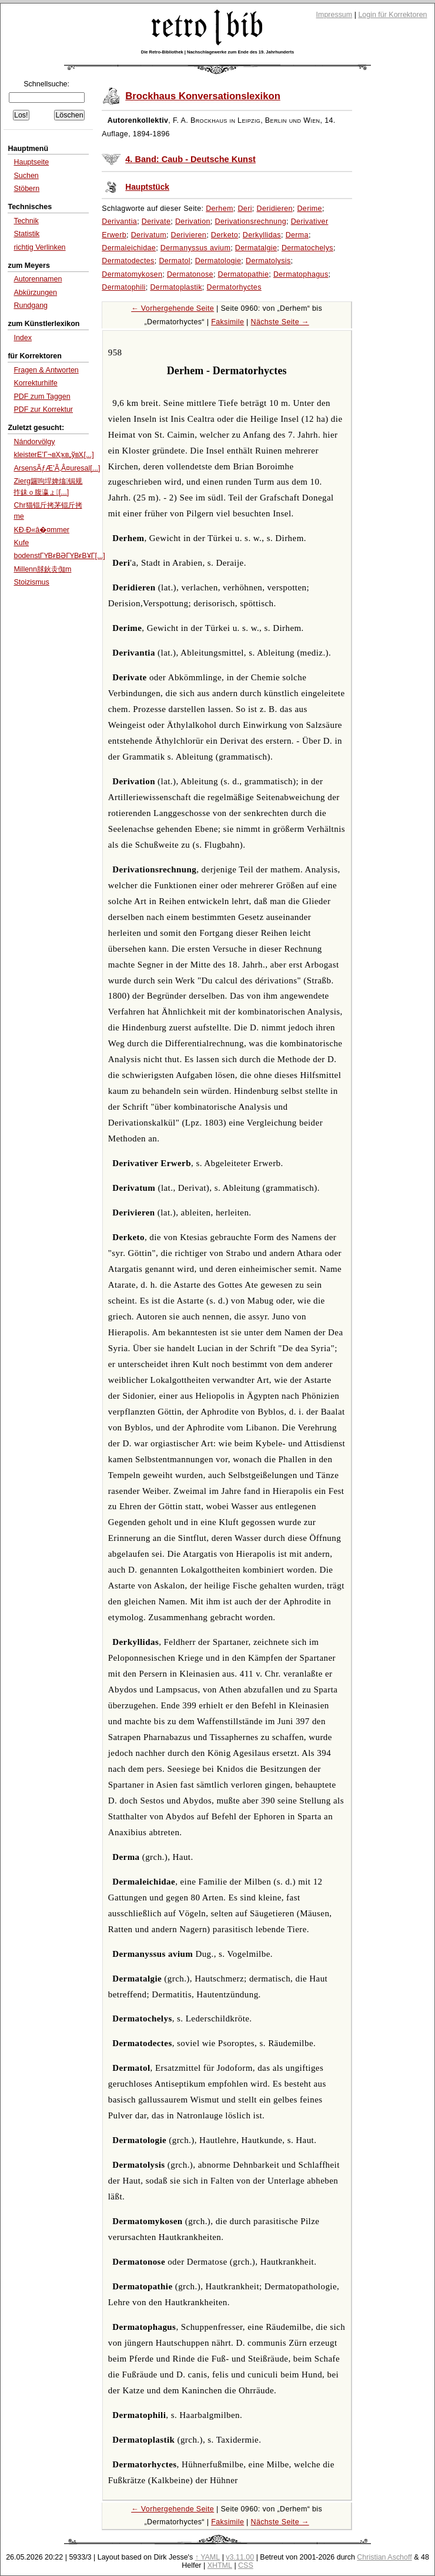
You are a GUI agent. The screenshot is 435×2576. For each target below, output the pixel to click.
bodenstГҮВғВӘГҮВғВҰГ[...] (59, 556)
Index (23, 338)
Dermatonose (190, 274)
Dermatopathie (243, 274)
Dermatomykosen (132, 274)
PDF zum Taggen (42, 396)
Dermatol (174, 261)
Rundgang (31, 305)
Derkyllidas (262, 235)
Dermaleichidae (129, 248)
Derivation (192, 221)
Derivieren (189, 235)
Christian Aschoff (384, 2557)
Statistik (26, 234)
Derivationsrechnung (250, 221)
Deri (244, 208)
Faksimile (227, 322)
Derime (309, 208)
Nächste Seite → (280, 322)
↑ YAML (207, 2557)
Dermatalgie (256, 248)
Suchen (26, 176)
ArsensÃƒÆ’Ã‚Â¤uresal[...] (57, 468)
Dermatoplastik (176, 287)
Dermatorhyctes (234, 287)
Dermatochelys (307, 248)
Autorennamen (38, 279)
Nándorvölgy (34, 442)
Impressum (334, 15)
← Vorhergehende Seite (172, 308)
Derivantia (119, 221)
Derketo (224, 235)
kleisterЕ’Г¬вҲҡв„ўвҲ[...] (53, 455)
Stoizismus (31, 582)
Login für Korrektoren (392, 15)
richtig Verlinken (39, 247)
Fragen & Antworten (46, 370)
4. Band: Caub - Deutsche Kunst (190, 159)
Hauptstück (147, 187)
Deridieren (275, 208)
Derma (297, 235)
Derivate (156, 221)
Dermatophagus (301, 274)
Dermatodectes (128, 261)
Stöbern (26, 188)
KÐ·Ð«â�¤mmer (41, 530)
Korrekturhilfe (35, 383)
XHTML (220, 2565)
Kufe (21, 543)
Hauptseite (31, 162)
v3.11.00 (240, 2557)
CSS (245, 2565)
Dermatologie (218, 261)
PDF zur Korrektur (43, 409)
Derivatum (148, 235)
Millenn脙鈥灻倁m (42, 569)
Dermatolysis (268, 261)
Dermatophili (124, 287)
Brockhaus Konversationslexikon (202, 96)
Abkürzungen (35, 292)
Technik (26, 221)
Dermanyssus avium (195, 248)
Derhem (219, 208)
